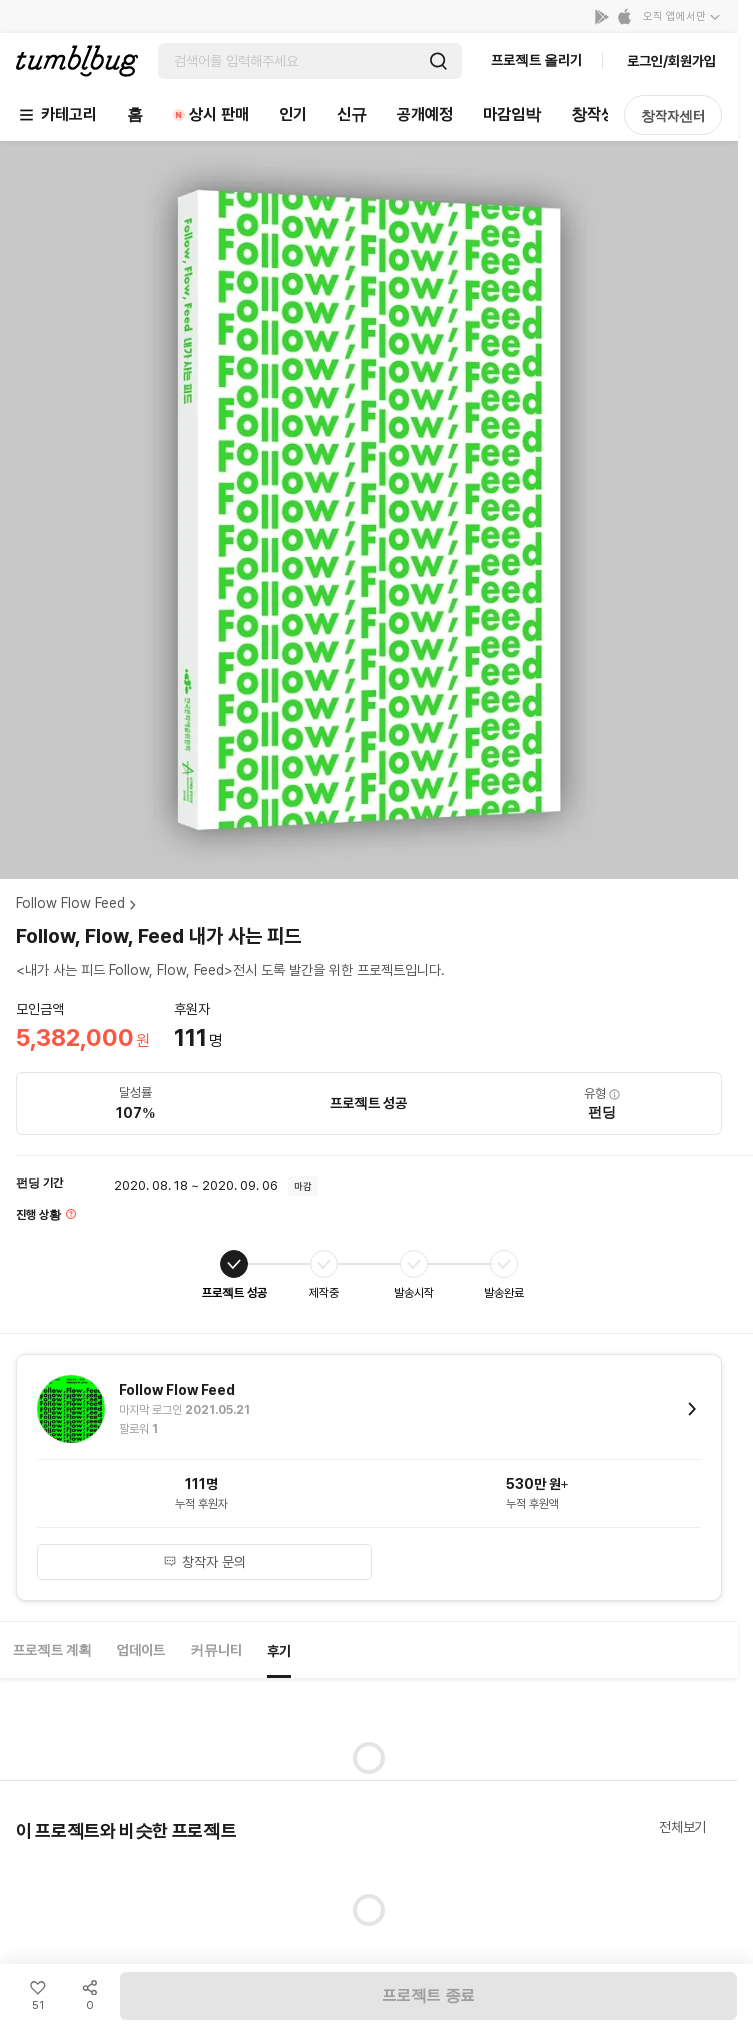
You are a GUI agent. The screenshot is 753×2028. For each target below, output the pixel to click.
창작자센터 (673, 116)
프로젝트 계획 (52, 1650)
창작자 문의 (204, 1562)
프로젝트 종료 (429, 1995)
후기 (279, 1651)
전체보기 (682, 1827)
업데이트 (141, 1650)
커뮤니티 (216, 1650)
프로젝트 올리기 (536, 60)
